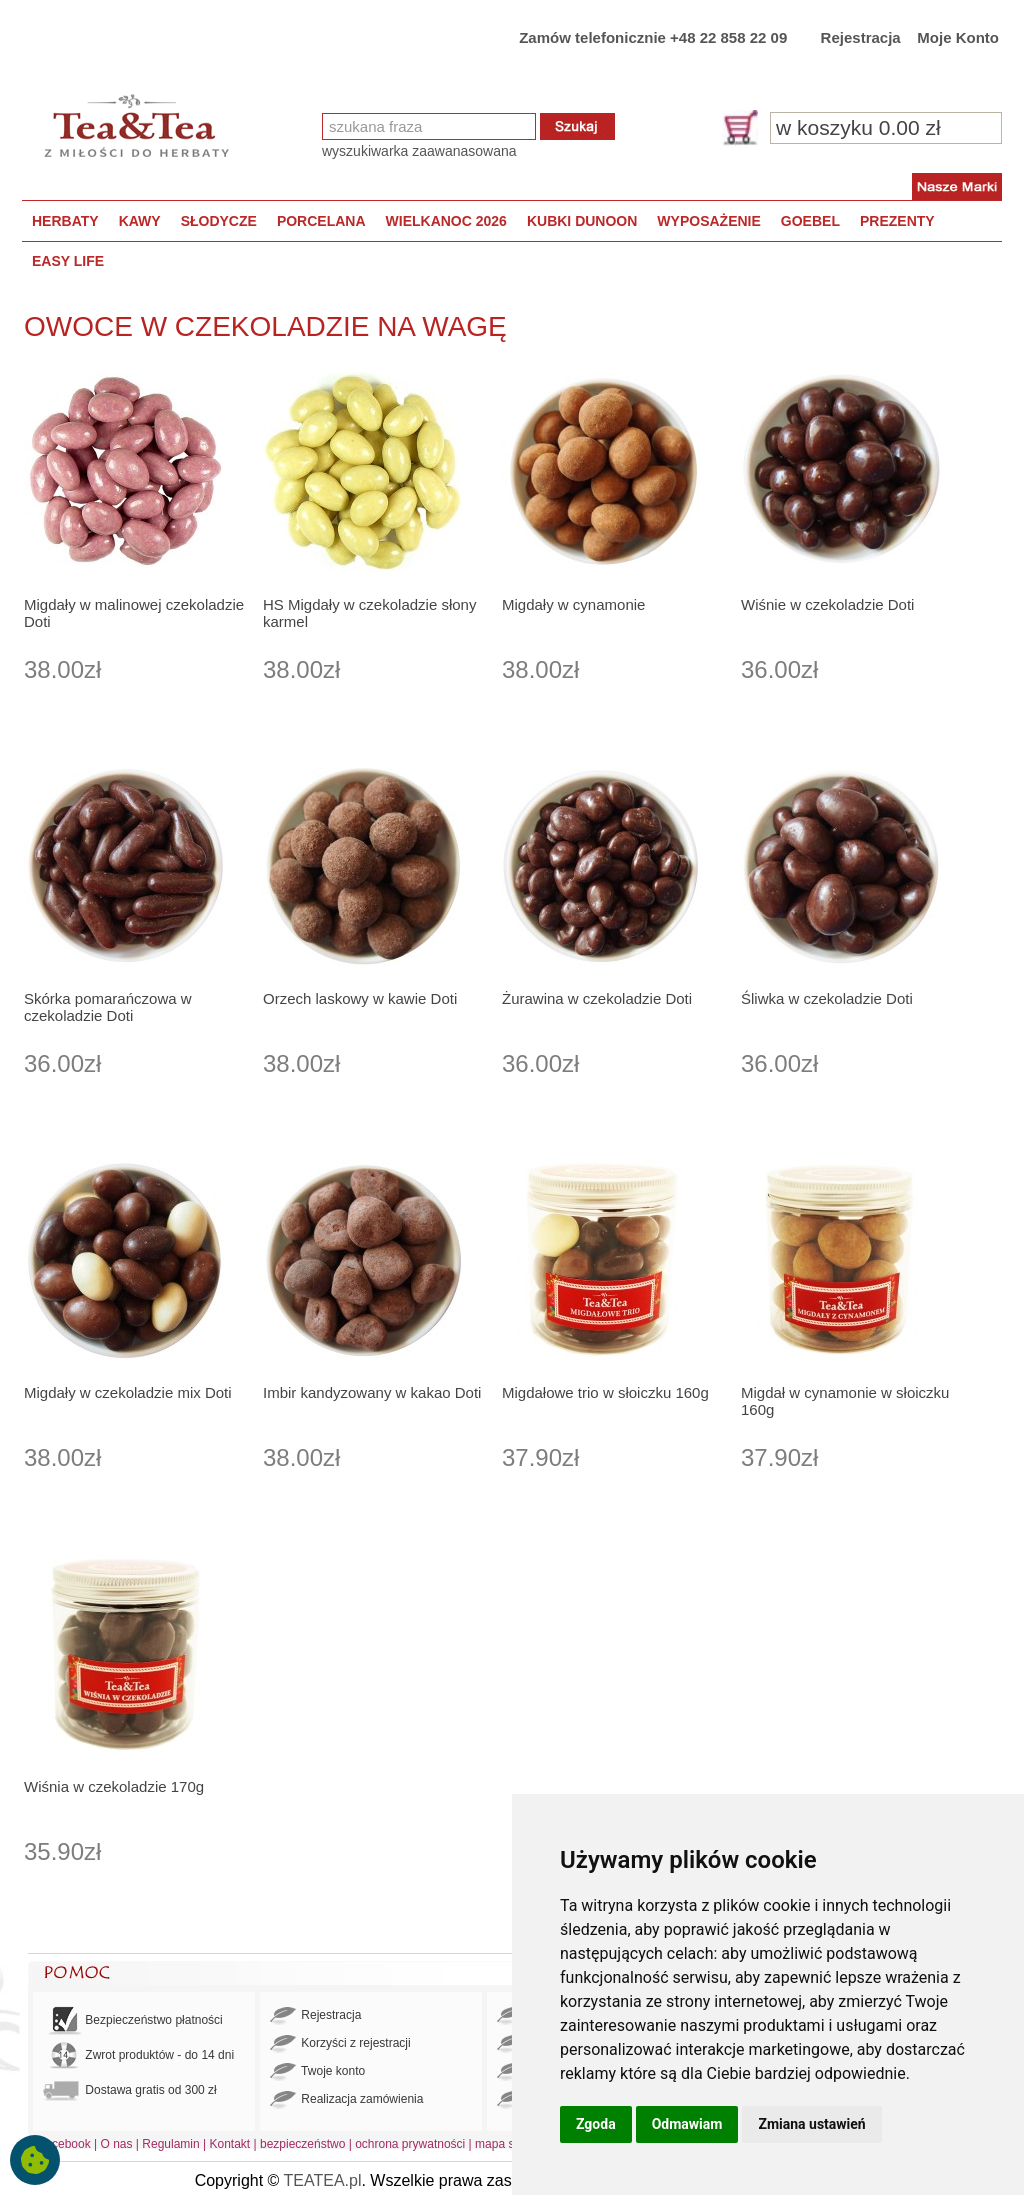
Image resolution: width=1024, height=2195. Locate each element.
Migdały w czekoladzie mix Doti (128, 1392)
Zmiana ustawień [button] (811, 2124)
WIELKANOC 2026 (446, 221)
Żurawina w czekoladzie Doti (597, 998)
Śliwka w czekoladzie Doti (827, 998)
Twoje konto (317, 2072)
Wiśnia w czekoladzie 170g (114, 1786)
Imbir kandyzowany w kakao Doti (372, 1392)
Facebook (64, 2144)
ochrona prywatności (410, 2144)
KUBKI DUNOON (582, 221)
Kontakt (229, 2144)
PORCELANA (321, 221)
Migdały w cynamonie (573, 604)
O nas (117, 2144)
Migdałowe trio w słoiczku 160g (605, 1392)
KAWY (140, 221)
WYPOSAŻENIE (708, 221)
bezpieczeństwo (302, 2144)
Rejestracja (861, 37)
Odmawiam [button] (687, 2124)
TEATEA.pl (323, 2180)
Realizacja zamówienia (346, 2100)
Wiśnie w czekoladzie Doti (827, 604)
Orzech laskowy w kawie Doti (360, 998)
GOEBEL (810, 221)
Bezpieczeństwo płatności (133, 2020)
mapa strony (508, 2144)
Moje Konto (958, 37)
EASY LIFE (68, 261)
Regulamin (170, 2144)
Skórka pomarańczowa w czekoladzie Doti (108, 1007)
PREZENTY (897, 221)
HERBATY (65, 221)
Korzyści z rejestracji (340, 2044)
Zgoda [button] (596, 2124)
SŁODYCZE (219, 221)
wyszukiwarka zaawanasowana (419, 151)
